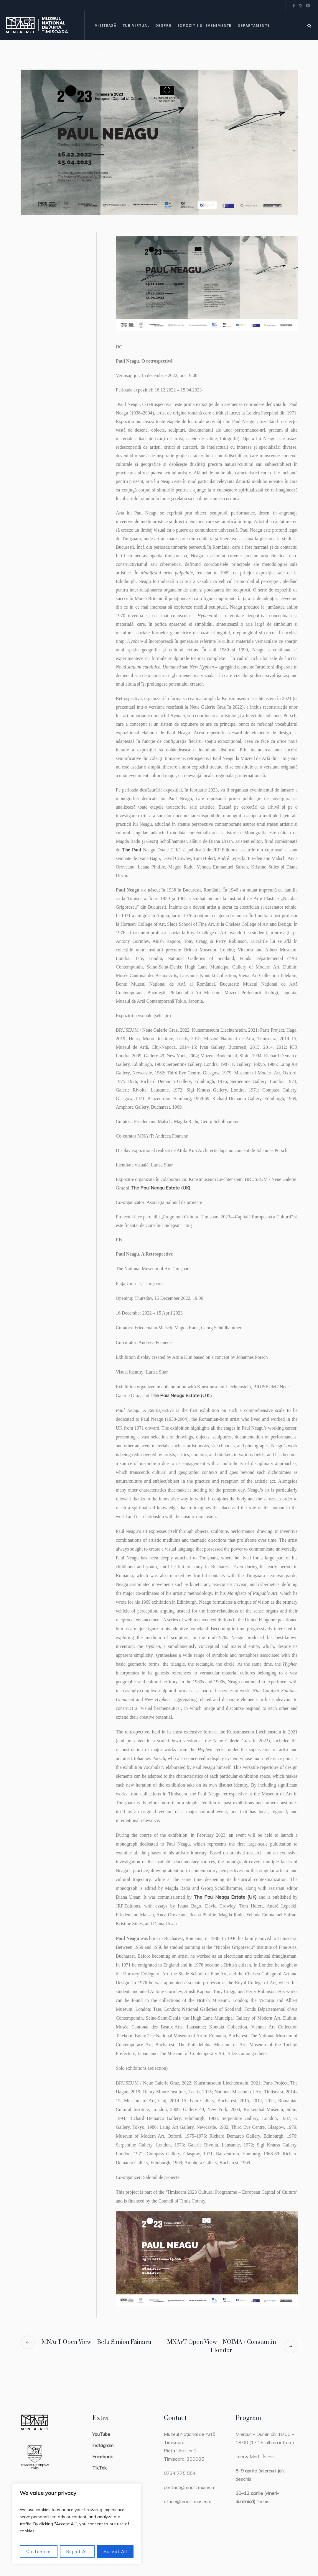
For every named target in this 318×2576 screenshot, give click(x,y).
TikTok (99, 2468)
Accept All (115, 2551)
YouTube (101, 2434)
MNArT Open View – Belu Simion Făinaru (96, 2342)
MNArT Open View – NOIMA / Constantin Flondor (221, 2346)
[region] (76, 2523)
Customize (38, 2551)
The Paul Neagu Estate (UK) (160, 1188)
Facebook (102, 2456)
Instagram (102, 2445)
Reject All (77, 2551)
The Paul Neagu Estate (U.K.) (181, 1395)
